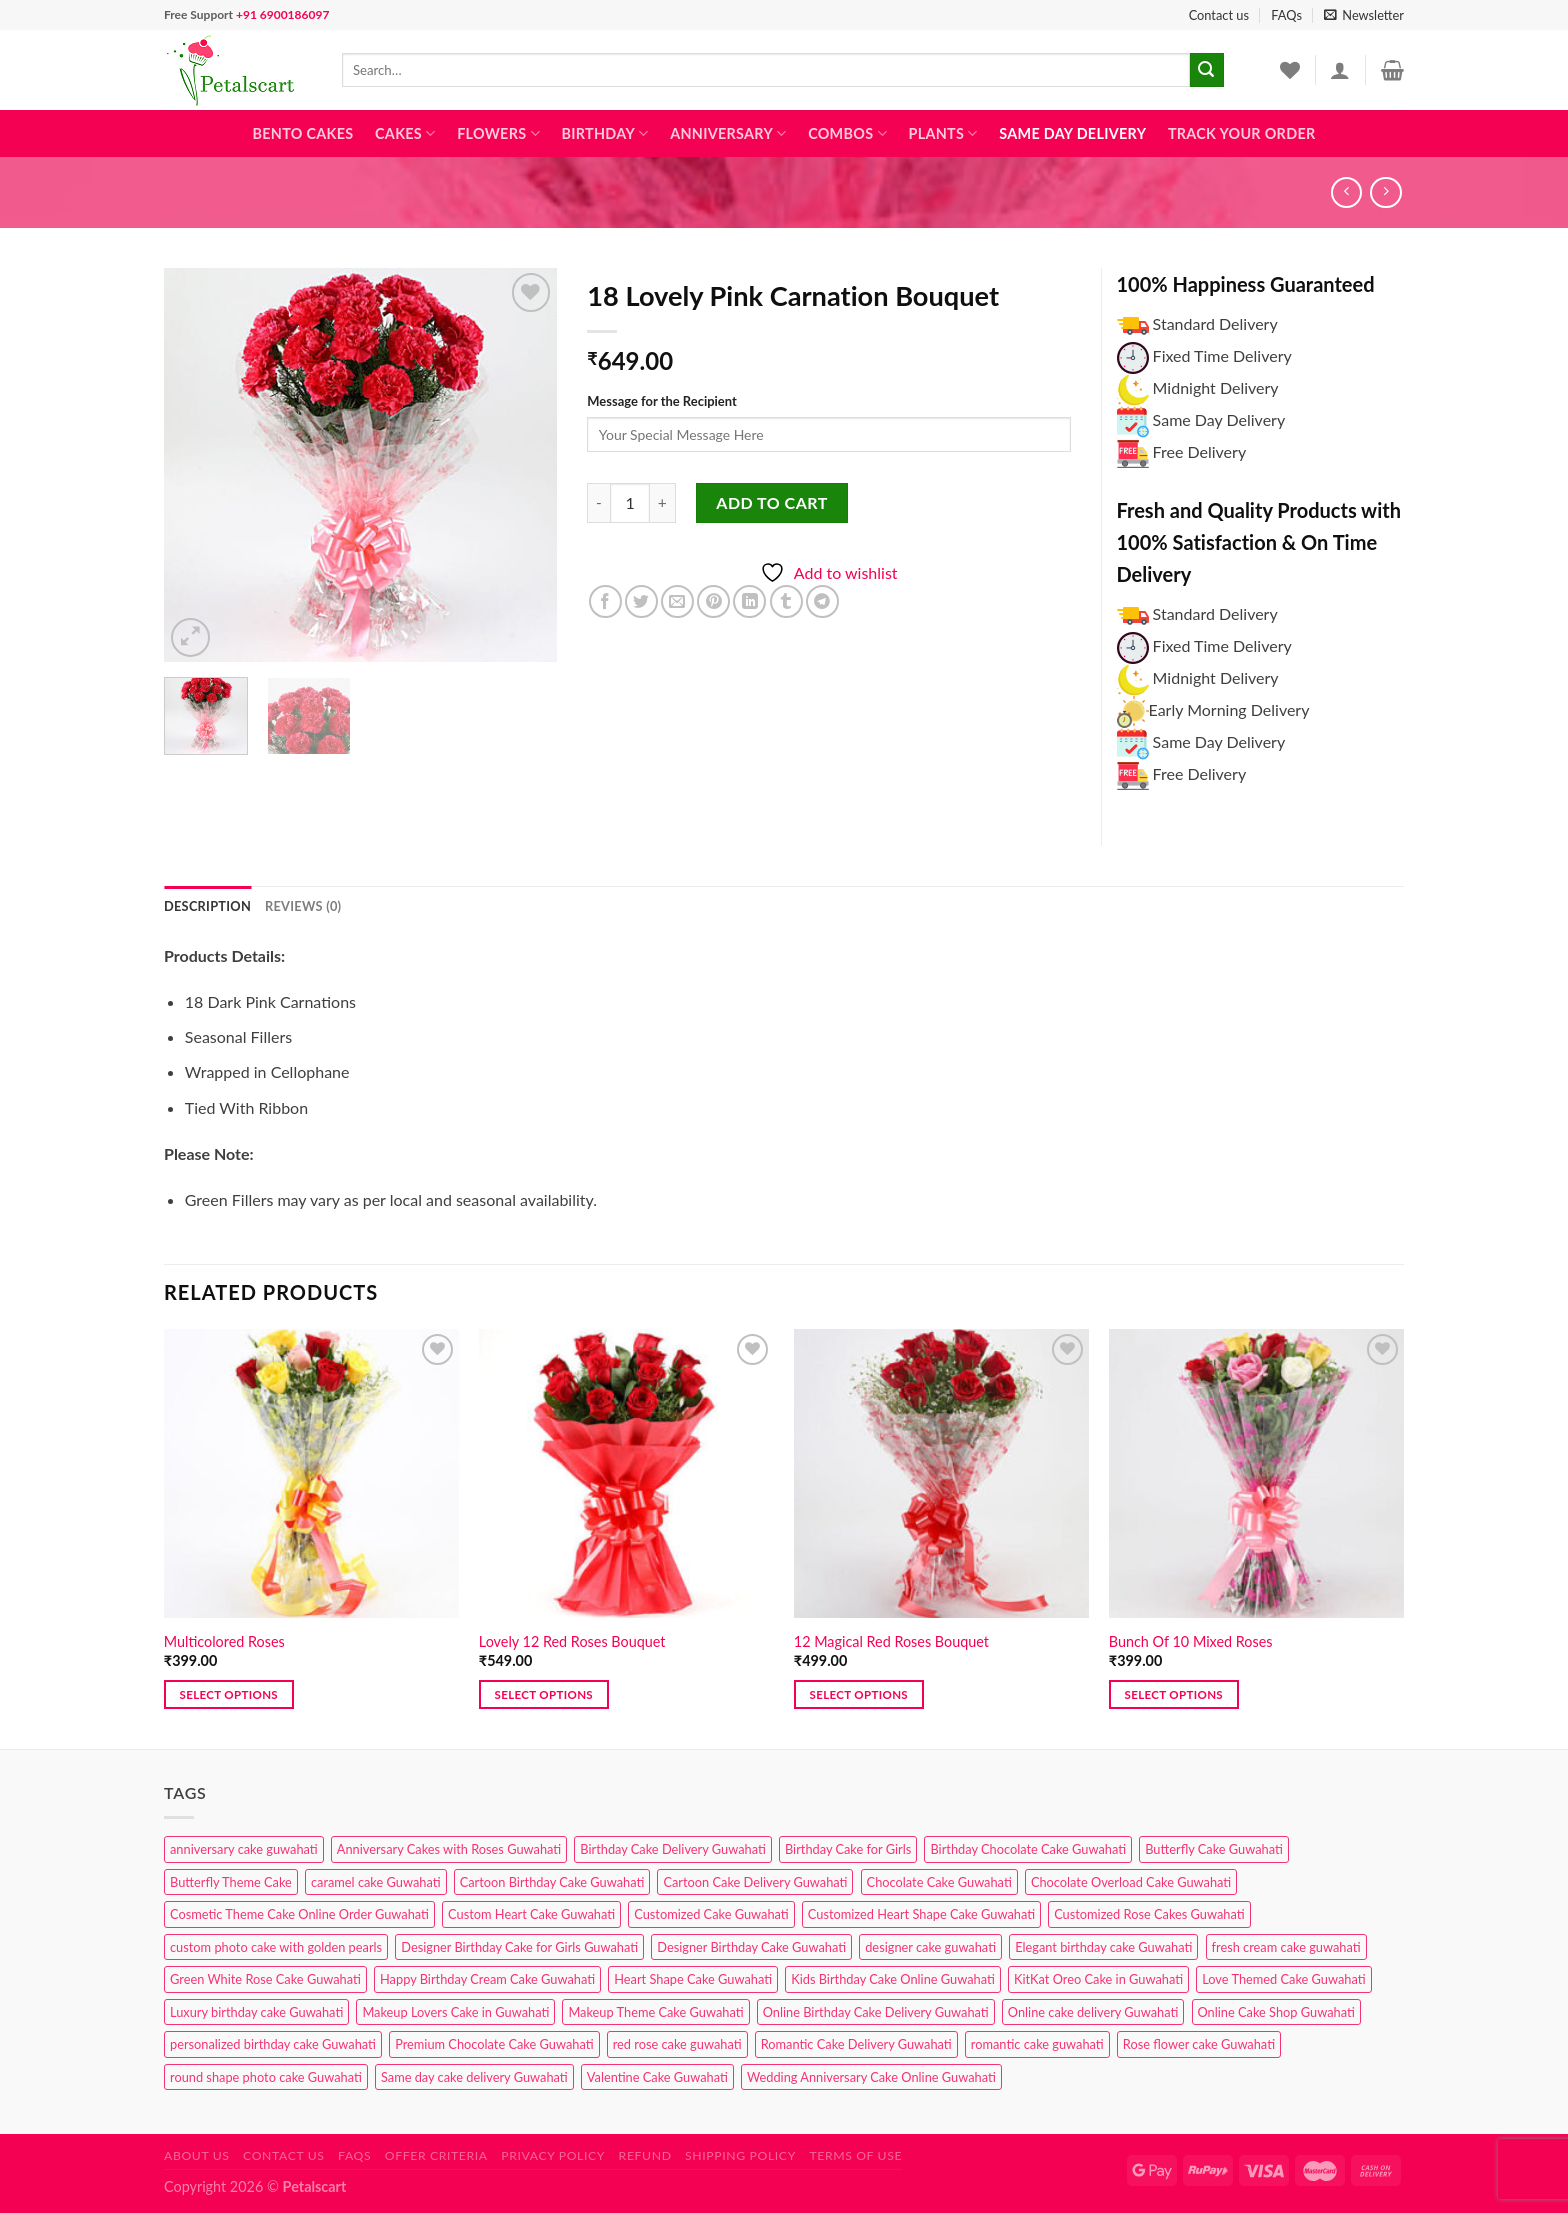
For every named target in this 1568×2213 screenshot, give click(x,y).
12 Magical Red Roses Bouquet (891, 1641)
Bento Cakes (303, 133)
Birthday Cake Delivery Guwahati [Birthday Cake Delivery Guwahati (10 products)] (673, 1849)
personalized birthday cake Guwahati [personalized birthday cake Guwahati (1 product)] (273, 2044)
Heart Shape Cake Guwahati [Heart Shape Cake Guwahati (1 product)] (693, 1979)
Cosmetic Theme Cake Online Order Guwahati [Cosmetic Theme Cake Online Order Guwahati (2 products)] (299, 1914)
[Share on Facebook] (605, 601)
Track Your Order (1242, 133)
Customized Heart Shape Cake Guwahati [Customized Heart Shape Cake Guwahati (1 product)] (921, 1914)
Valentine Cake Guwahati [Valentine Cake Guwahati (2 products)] (657, 2077)
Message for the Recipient (661, 401)
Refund (645, 2155)
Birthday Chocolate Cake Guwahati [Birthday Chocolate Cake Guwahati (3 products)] (1028, 1849)
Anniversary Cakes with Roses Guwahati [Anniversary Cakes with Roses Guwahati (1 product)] (449, 1849)
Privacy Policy (553, 2155)
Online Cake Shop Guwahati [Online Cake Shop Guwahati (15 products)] (1276, 2012)
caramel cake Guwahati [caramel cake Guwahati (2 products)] (376, 1882)
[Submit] (1207, 70)
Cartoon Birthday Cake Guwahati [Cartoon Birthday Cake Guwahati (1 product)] (552, 1882)
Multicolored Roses (224, 1641)
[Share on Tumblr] (786, 601)
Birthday (604, 133)
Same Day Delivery (1072, 133)
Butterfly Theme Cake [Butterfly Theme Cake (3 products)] (231, 1882)
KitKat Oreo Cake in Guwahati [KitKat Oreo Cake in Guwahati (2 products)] (1098, 1979)
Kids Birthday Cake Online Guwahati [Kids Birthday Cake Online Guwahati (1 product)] (893, 1979)
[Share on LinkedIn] (749, 601)
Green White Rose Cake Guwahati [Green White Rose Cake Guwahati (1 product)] (265, 1979)
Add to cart (771, 502)
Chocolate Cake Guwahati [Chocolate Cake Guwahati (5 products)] (939, 1882)
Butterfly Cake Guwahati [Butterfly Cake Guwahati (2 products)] (1214, 1849)
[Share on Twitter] (641, 601)
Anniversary (728, 133)
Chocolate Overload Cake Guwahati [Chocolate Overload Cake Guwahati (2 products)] (1131, 1882)
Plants (942, 133)
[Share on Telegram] (822, 601)
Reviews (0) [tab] (303, 906)
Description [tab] (207, 906)
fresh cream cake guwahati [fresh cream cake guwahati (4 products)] (1286, 1947)
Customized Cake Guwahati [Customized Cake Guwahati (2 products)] (711, 1914)
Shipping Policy (740, 2155)
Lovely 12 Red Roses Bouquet (572, 1641)
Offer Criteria (436, 2155)
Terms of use (855, 2155)
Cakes (405, 133)
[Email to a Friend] (677, 601)
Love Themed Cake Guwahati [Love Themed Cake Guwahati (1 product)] (1283, 1979)
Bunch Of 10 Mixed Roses (1191, 1641)
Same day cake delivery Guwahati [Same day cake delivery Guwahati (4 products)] (474, 2077)
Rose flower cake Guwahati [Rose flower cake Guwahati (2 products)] (1199, 2044)
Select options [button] (229, 1694)
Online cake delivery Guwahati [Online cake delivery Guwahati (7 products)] (1093, 2012)
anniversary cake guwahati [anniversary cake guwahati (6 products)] (244, 1849)
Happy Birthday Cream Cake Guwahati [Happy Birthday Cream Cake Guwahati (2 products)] (487, 1979)
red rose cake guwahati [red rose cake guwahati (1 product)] (677, 2044)
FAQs (1286, 15)
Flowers (498, 133)
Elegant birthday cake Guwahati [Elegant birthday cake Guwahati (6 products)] (1103, 1947)
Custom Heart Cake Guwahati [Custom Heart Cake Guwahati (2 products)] (531, 1914)
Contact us (1219, 15)
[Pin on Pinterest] (713, 601)
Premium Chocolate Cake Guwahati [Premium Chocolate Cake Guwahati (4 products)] (494, 2044)
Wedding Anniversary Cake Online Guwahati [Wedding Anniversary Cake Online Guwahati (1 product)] (871, 2077)
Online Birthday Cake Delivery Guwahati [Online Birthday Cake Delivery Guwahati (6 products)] (876, 2012)
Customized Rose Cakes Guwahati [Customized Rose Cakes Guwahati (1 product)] (1149, 1914)
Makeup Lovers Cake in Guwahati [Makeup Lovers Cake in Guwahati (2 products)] (455, 2012)
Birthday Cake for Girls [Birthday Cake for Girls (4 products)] (848, 1849)
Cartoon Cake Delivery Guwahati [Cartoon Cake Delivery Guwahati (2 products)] (755, 1882)
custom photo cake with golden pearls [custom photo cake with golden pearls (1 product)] (276, 1947)
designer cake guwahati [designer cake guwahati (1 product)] (930, 1947)
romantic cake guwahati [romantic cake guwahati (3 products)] (1037, 2044)
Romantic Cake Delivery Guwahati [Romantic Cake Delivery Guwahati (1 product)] (856, 2044)
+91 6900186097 (282, 14)
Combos (847, 133)
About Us (197, 2155)
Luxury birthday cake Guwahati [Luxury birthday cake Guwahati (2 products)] (256, 2012)
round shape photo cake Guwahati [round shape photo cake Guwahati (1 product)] (266, 2077)
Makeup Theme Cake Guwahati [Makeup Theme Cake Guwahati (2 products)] (655, 2012)
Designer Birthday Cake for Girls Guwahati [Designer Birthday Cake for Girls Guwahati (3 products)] (519, 1947)
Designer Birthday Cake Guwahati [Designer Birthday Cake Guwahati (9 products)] (751, 1947)
